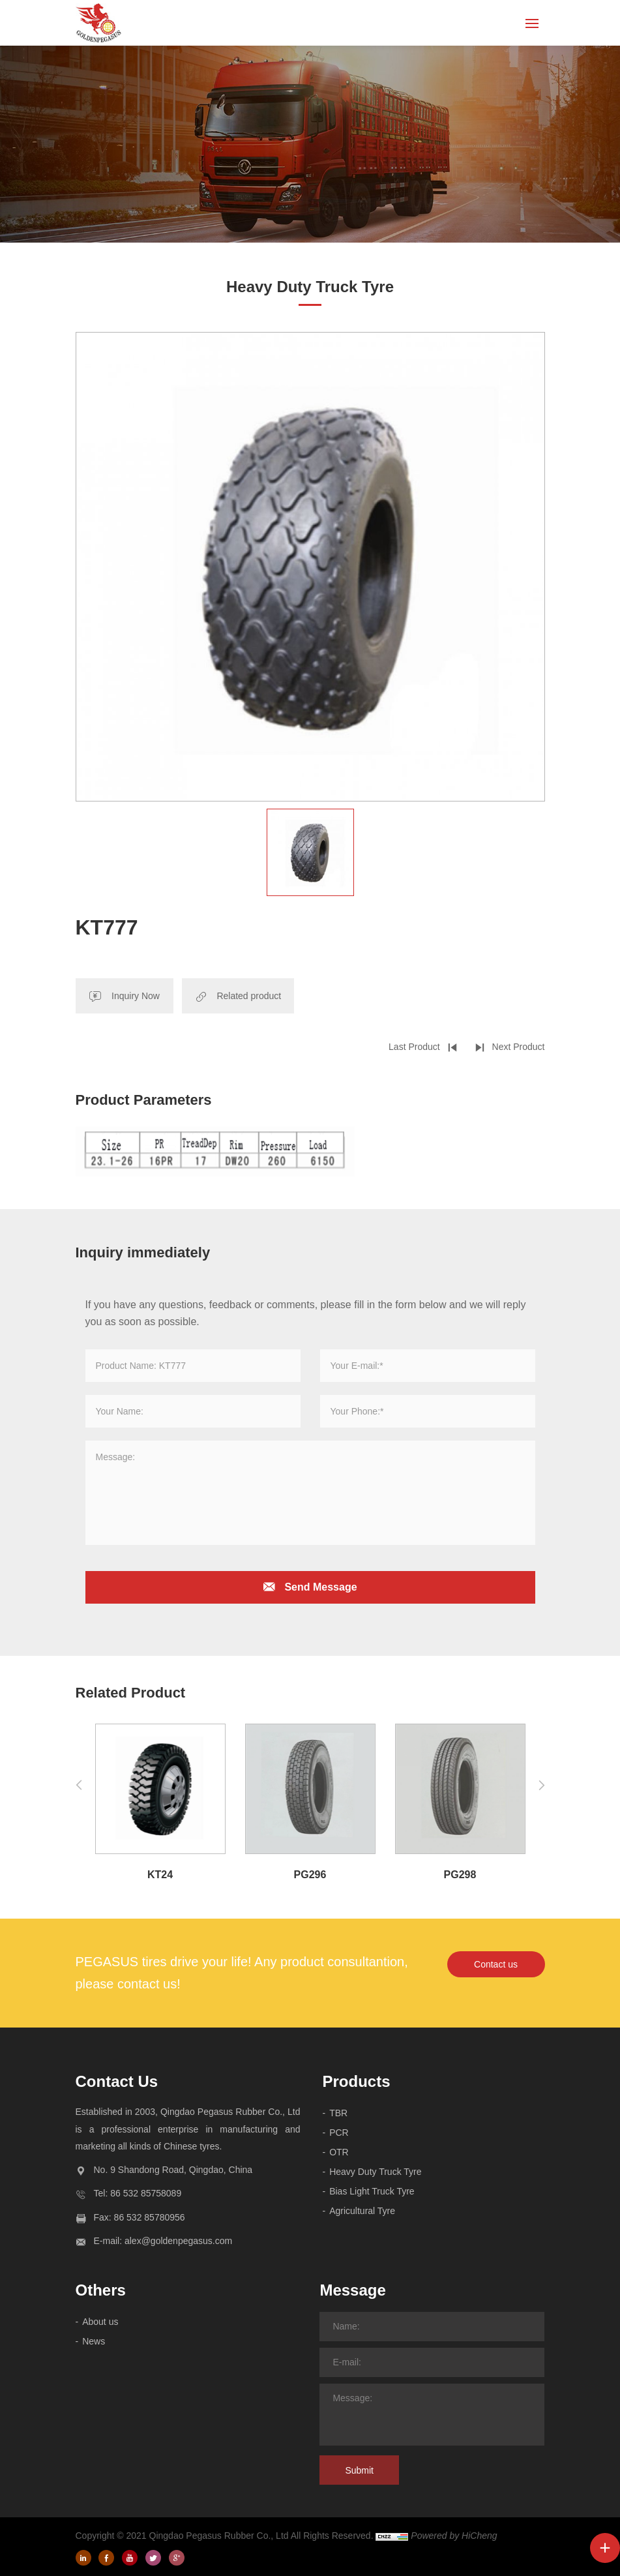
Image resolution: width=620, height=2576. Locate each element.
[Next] (542, 1785)
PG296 (310, 1874)
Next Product (518, 1046)
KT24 (160, 1874)
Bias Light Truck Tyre (371, 2191)
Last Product (414, 1046)
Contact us (496, 1964)
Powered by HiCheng (454, 2535)
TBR (338, 2113)
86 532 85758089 (145, 2193)
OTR (339, 2152)
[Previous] (79, 1785)
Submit (359, 2470)
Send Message (320, 1587)
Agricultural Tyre (362, 2211)
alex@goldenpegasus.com (178, 2241)
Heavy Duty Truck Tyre (375, 2171)
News (93, 2341)
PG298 (460, 1874)
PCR (339, 2132)
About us (100, 2321)
